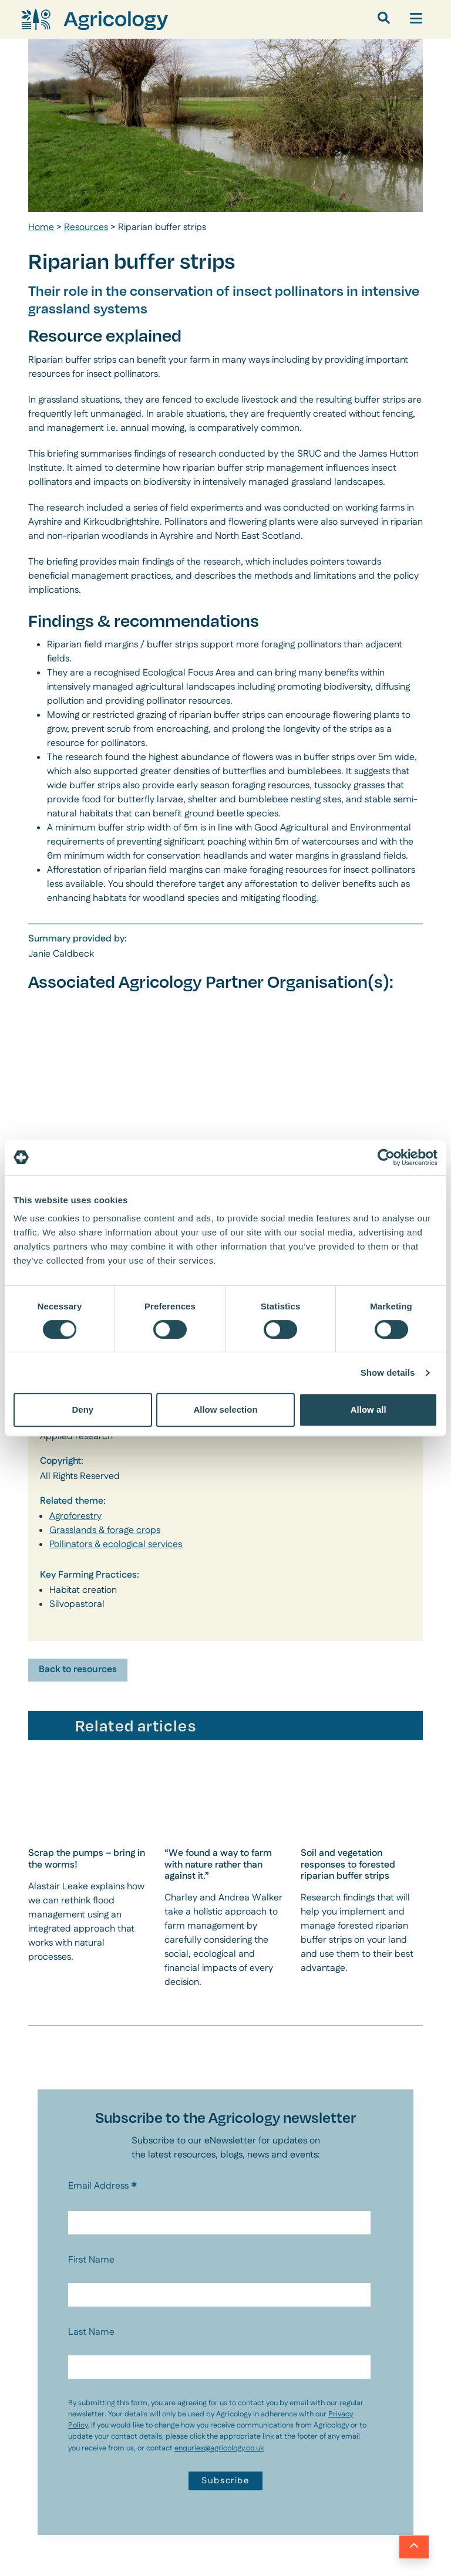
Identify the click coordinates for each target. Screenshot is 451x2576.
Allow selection (225, 1409)
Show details (388, 1373)
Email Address (102, 2186)
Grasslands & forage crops (104, 1530)
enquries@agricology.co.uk (219, 2448)
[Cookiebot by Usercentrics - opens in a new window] (386, 1157)
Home (41, 227)
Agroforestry (75, 1516)
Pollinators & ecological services (115, 1544)
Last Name (91, 2332)
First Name (91, 2260)
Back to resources (78, 1669)
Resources (86, 227)
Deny (82, 1409)
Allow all (368, 1409)
